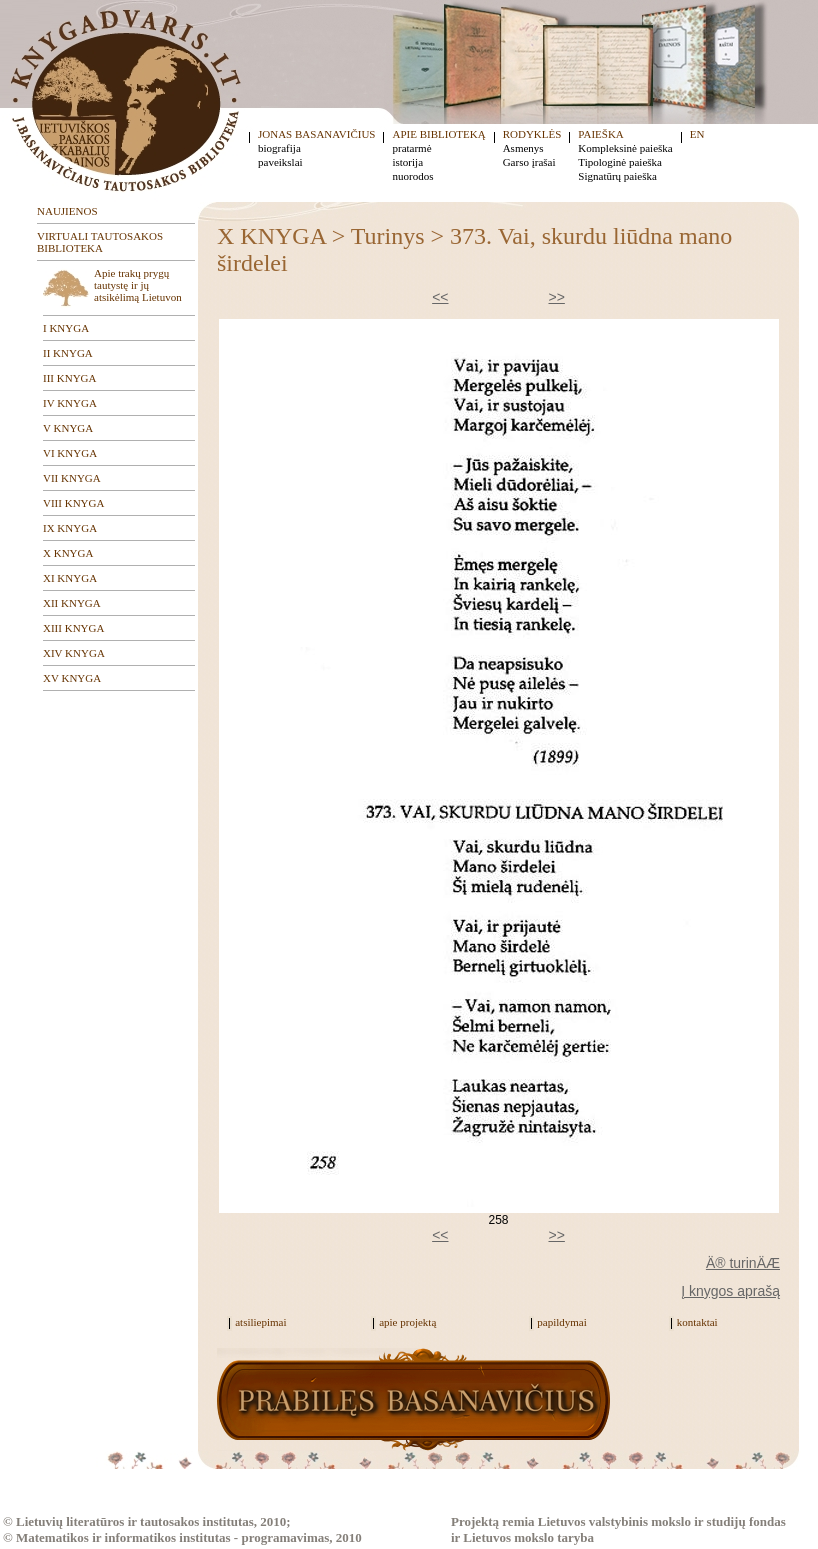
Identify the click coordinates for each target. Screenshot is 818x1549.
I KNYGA (66, 328)
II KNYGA (68, 353)
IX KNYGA (70, 528)
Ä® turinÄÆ (743, 1263)
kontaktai (697, 1322)
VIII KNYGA (73, 503)
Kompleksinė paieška (625, 148)
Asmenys (523, 148)
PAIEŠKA (600, 134)
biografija (279, 148)
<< (440, 297)
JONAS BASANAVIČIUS (316, 134)
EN (697, 134)
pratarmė (411, 148)
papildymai (562, 1322)
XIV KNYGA (74, 653)
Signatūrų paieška (617, 176)
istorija (407, 162)
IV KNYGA (70, 403)
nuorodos (412, 176)
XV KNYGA (72, 678)
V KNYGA (68, 428)
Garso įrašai (529, 162)
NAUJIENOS (67, 211)
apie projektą (407, 1322)
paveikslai (280, 162)
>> (557, 297)
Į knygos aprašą (730, 1291)
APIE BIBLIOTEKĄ (438, 134)
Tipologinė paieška (620, 162)
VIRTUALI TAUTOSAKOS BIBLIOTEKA (100, 242)
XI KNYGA (70, 578)
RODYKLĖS (532, 134)
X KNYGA (68, 553)
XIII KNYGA (73, 628)
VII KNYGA (72, 478)
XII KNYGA (72, 603)
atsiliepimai (260, 1322)
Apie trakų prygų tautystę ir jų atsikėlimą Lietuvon (138, 285)
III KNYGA (69, 378)
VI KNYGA (70, 453)
